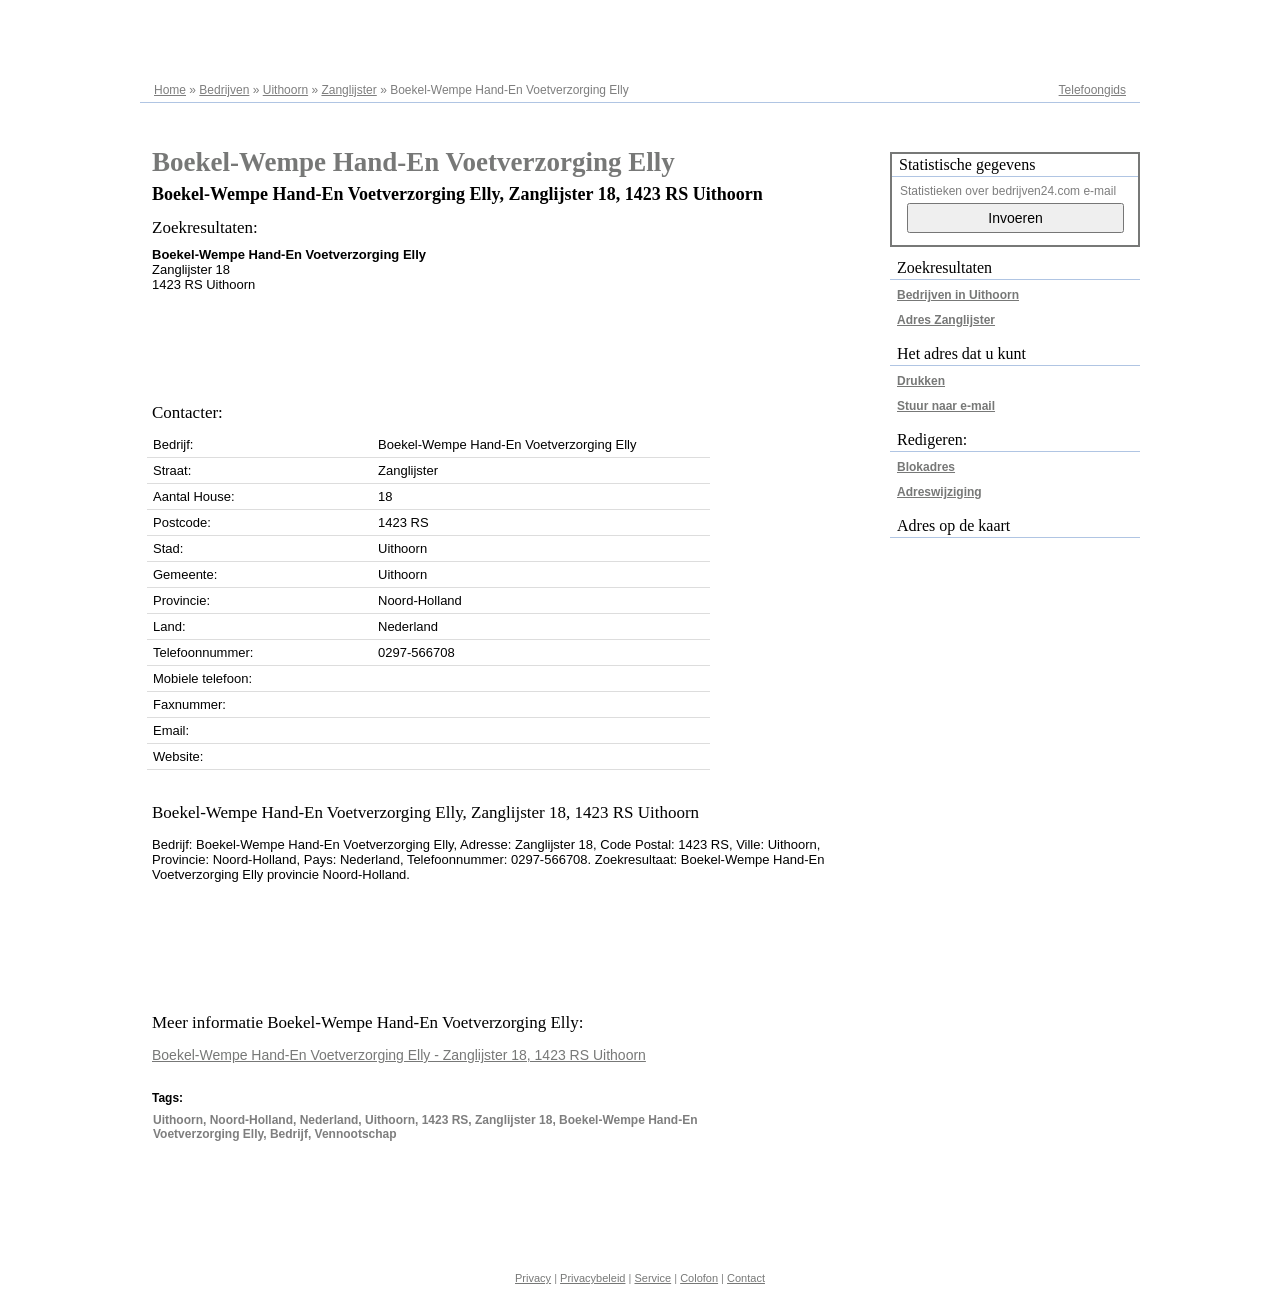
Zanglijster (348, 90)
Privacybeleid (592, 1278)
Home (170, 90)
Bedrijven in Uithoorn (958, 295)
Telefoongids (1092, 90)
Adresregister (1090, 22)
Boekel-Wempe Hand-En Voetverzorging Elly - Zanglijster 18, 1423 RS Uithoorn (399, 1055)
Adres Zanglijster (946, 320)
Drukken (921, 381)
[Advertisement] (516, 342)
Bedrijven (224, 90)
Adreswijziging (939, 492)
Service (652, 1278)
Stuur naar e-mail (946, 406)
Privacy (533, 1278)
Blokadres (926, 467)
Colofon (699, 1278)
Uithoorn (285, 90)
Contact (746, 1278)
